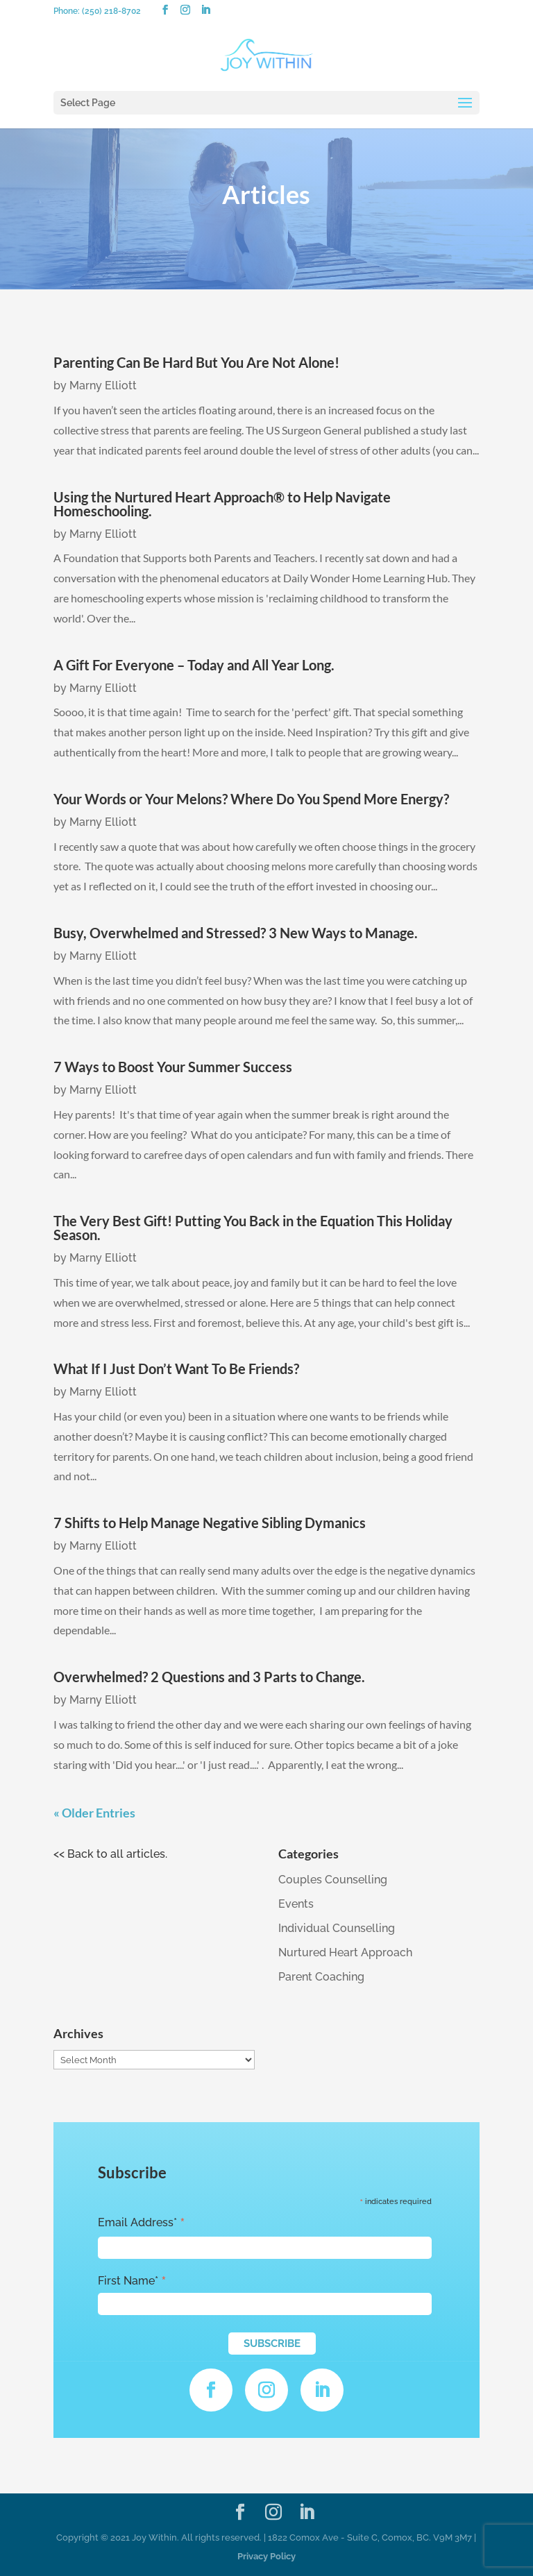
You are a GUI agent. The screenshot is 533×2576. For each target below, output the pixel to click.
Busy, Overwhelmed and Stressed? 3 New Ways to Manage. (235, 932)
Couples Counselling (332, 1879)
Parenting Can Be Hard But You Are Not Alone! (196, 362)
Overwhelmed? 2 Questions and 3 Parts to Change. (209, 1676)
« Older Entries (94, 1812)
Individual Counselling (336, 1928)
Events (296, 1903)
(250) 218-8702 (111, 11)
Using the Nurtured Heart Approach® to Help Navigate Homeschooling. (222, 504)
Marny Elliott (103, 385)
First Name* (132, 2281)
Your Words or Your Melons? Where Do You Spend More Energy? (251, 798)
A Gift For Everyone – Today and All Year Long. (194, 664)
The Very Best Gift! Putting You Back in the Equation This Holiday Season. (252, 1227)
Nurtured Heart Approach (345, 1952)
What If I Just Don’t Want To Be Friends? (176, 1368)
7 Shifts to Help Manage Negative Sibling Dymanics (209, 1522)
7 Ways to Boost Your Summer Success (172, 1066)
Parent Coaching (321, 1976)
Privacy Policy (266, 2556)
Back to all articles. (117, 1854)
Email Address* (141, 2223)
